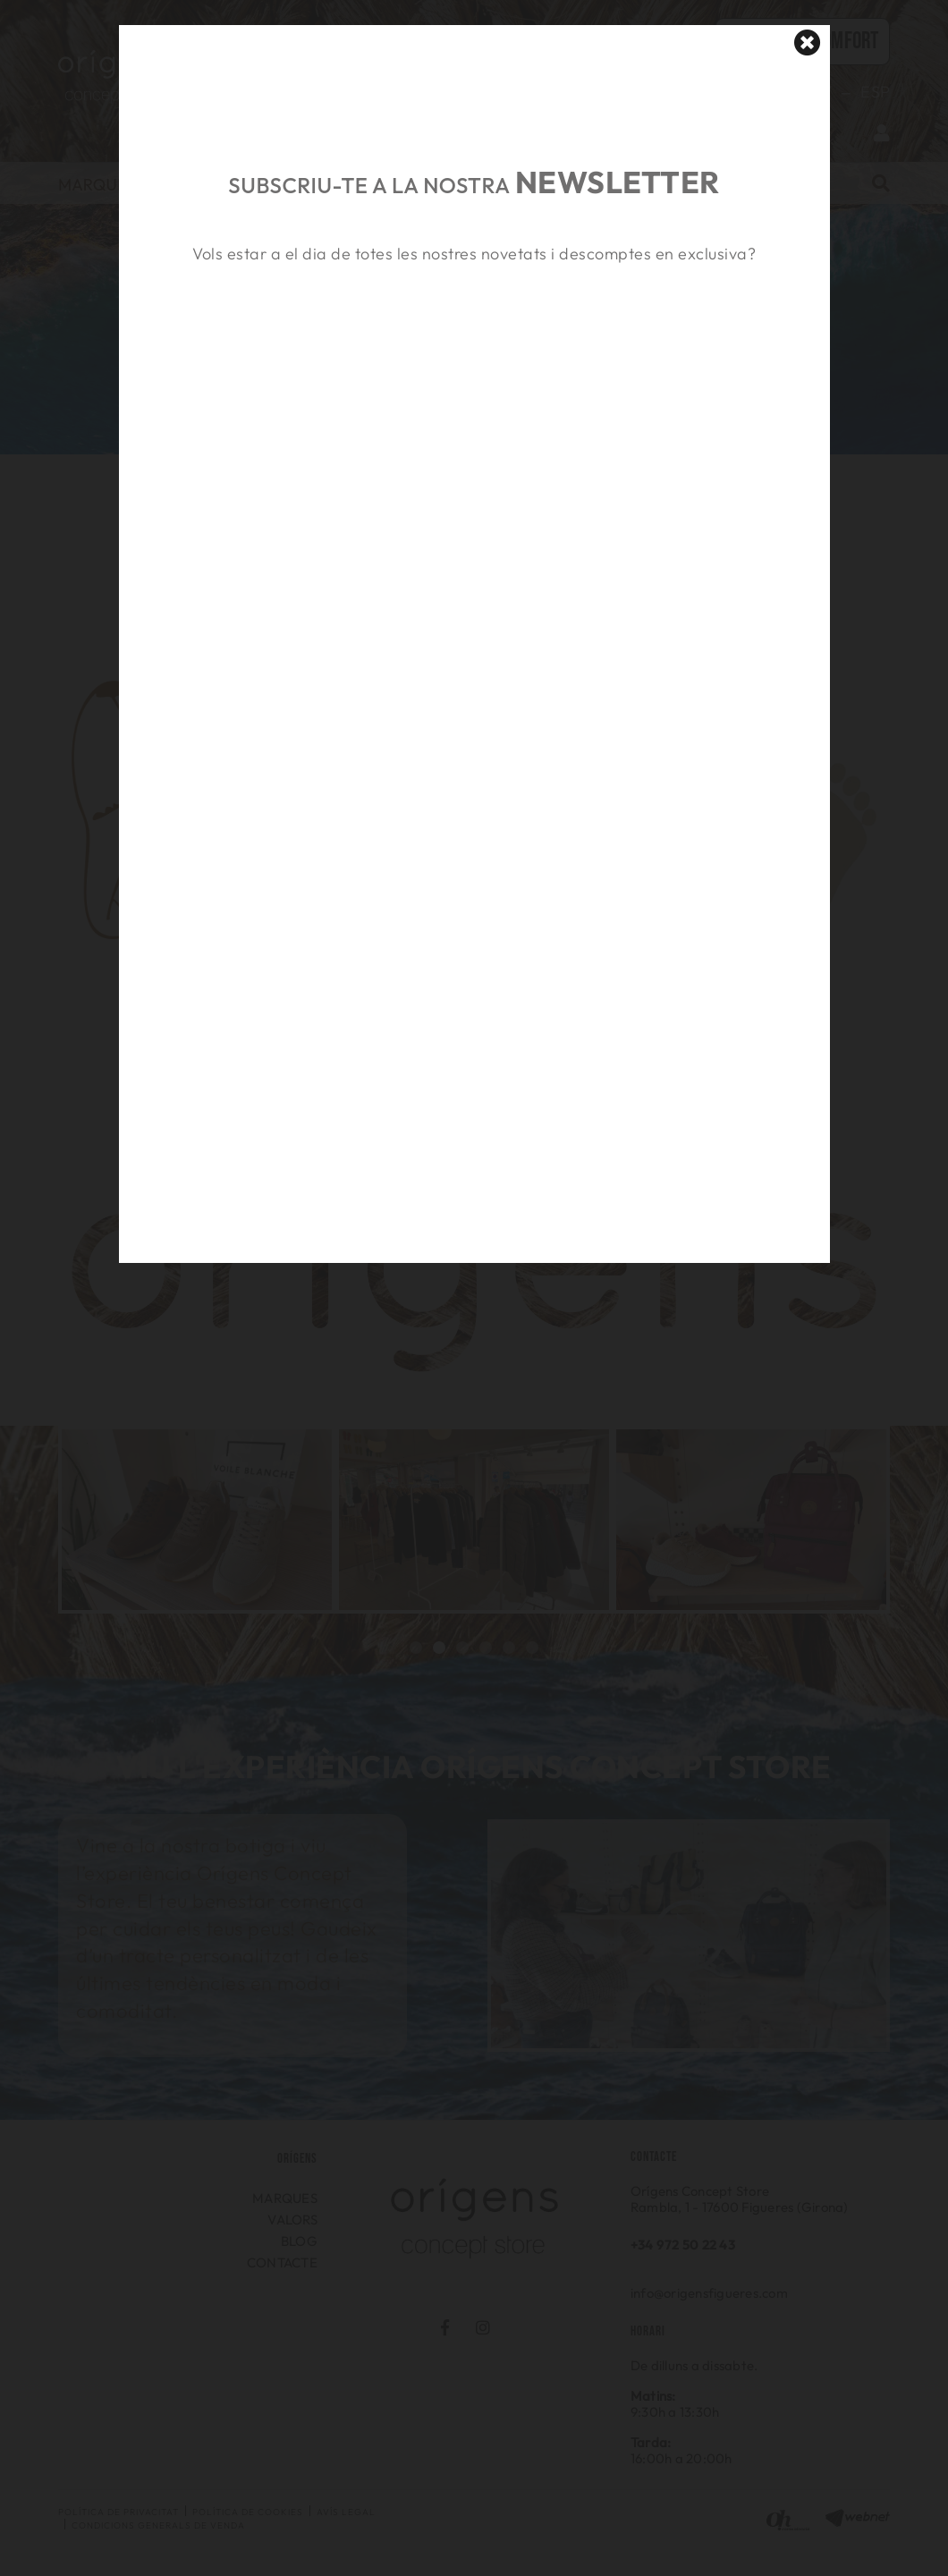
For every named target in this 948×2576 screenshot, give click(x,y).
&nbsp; (474, 351)
